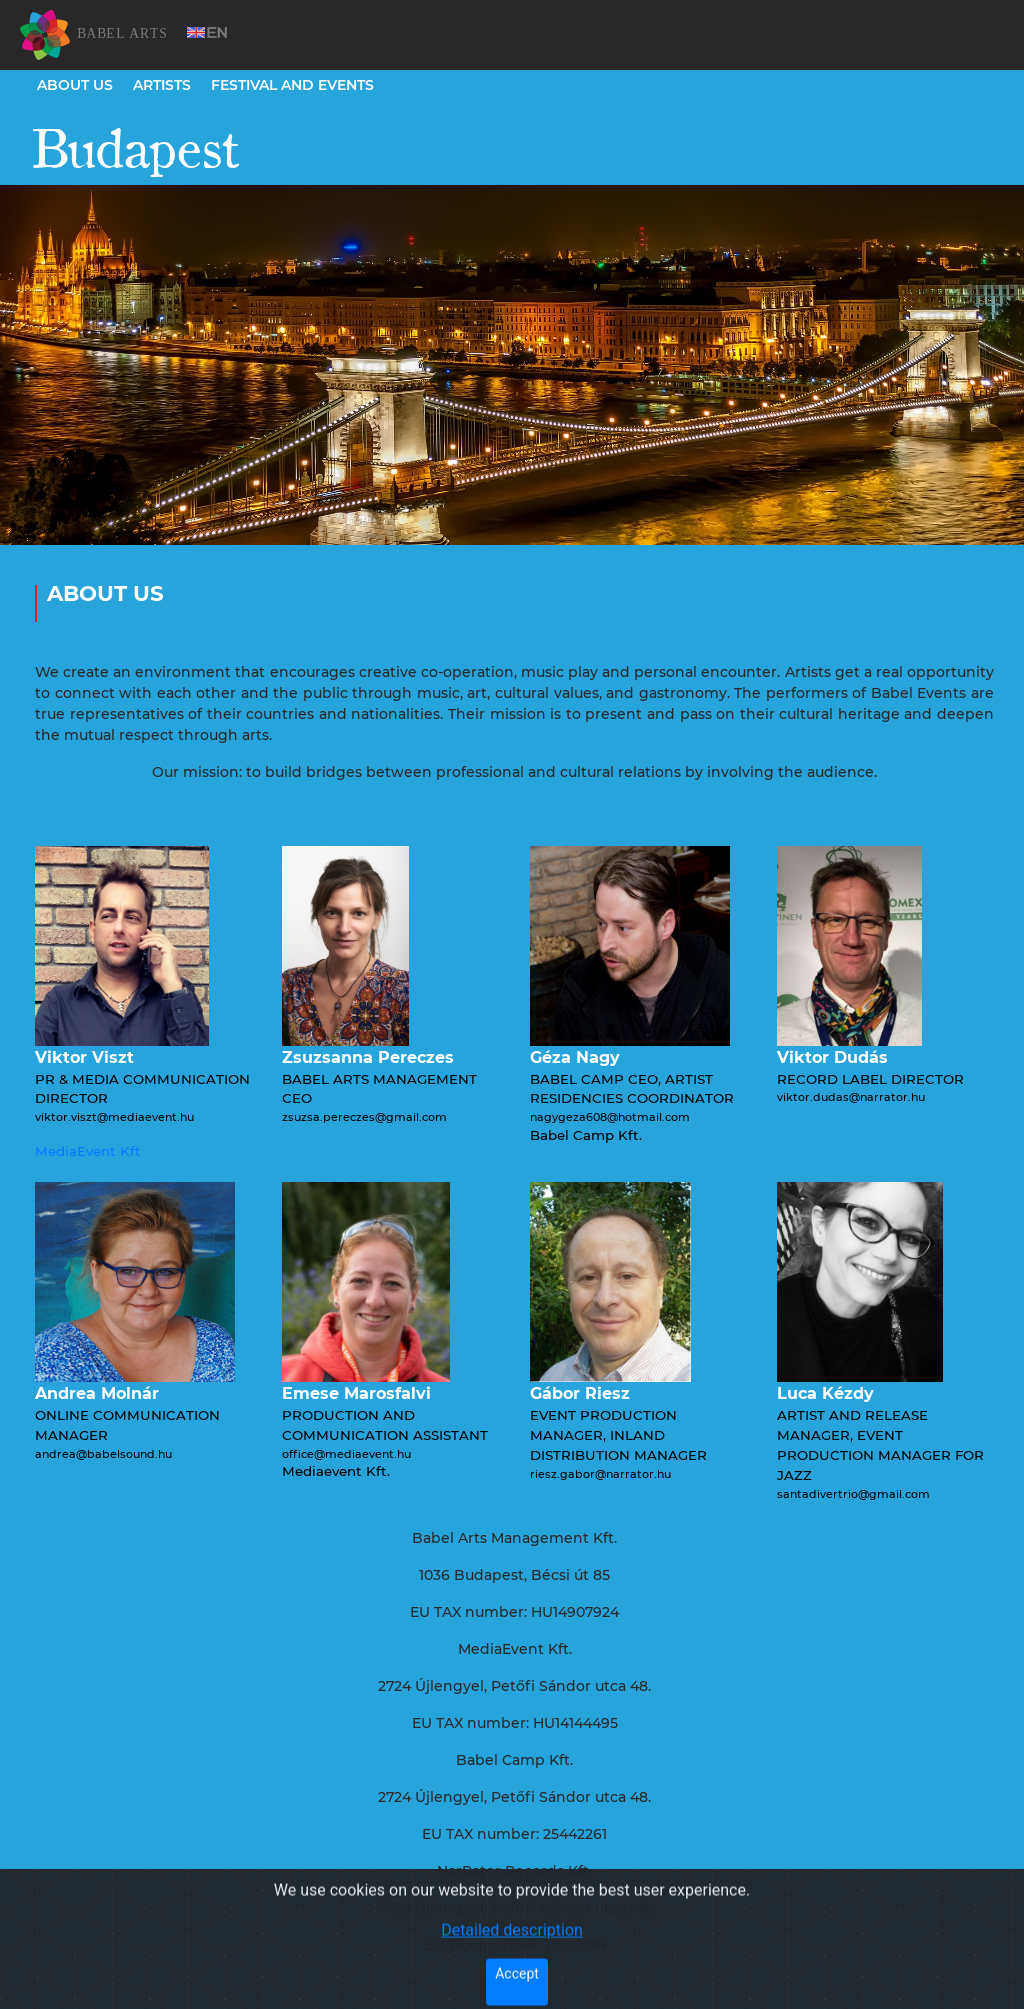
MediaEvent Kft (88, 1151)
